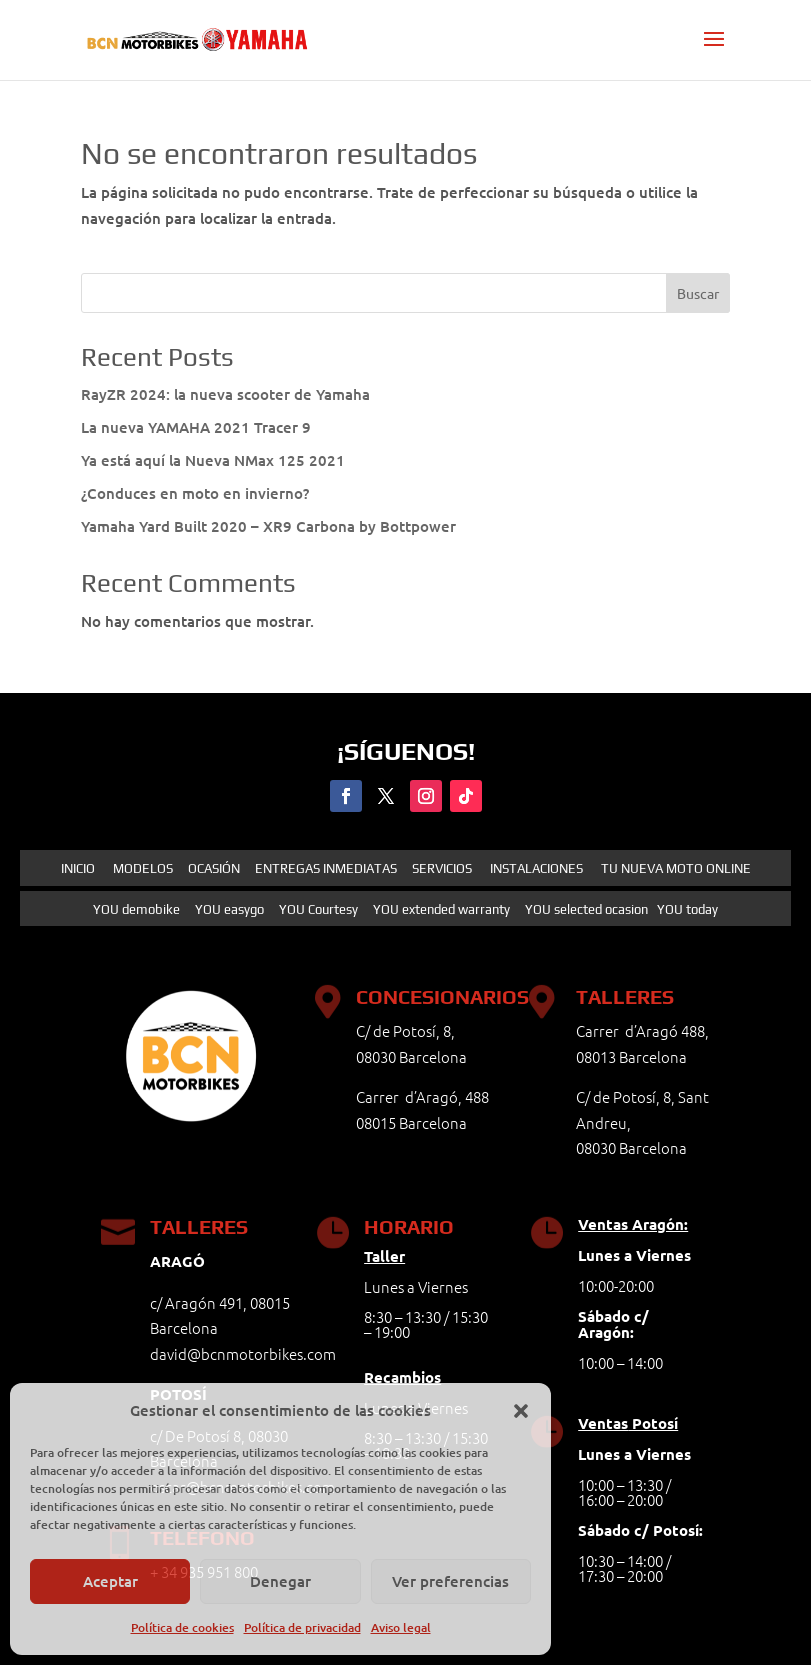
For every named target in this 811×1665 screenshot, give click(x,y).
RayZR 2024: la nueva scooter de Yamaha (225, 394)
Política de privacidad (302, 1627)
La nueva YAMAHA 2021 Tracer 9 (196, 427)
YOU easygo (229, 909)
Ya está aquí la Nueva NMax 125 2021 (213, 460)
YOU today (687, 909)
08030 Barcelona (631, 1147)
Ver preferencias (450, 1581)
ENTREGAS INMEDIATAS (326, 868)
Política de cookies (182, 1627)
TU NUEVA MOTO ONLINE (674, 868)
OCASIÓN (214, 868)
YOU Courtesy (318, 909)
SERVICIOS (442, 868)
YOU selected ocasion (586, 909)
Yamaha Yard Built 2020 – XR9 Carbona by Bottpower (268, 526)
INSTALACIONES (536, 868)
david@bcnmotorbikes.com (243, 1353)
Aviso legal (401, 1627)
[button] (521, 1411)
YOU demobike (136, 909)
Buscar (698, 293)
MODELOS (143, 868)
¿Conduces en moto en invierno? (195, 493)
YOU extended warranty (441, 909)
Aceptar (110, 1581)
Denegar (280, 1581)
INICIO (78, 868)
